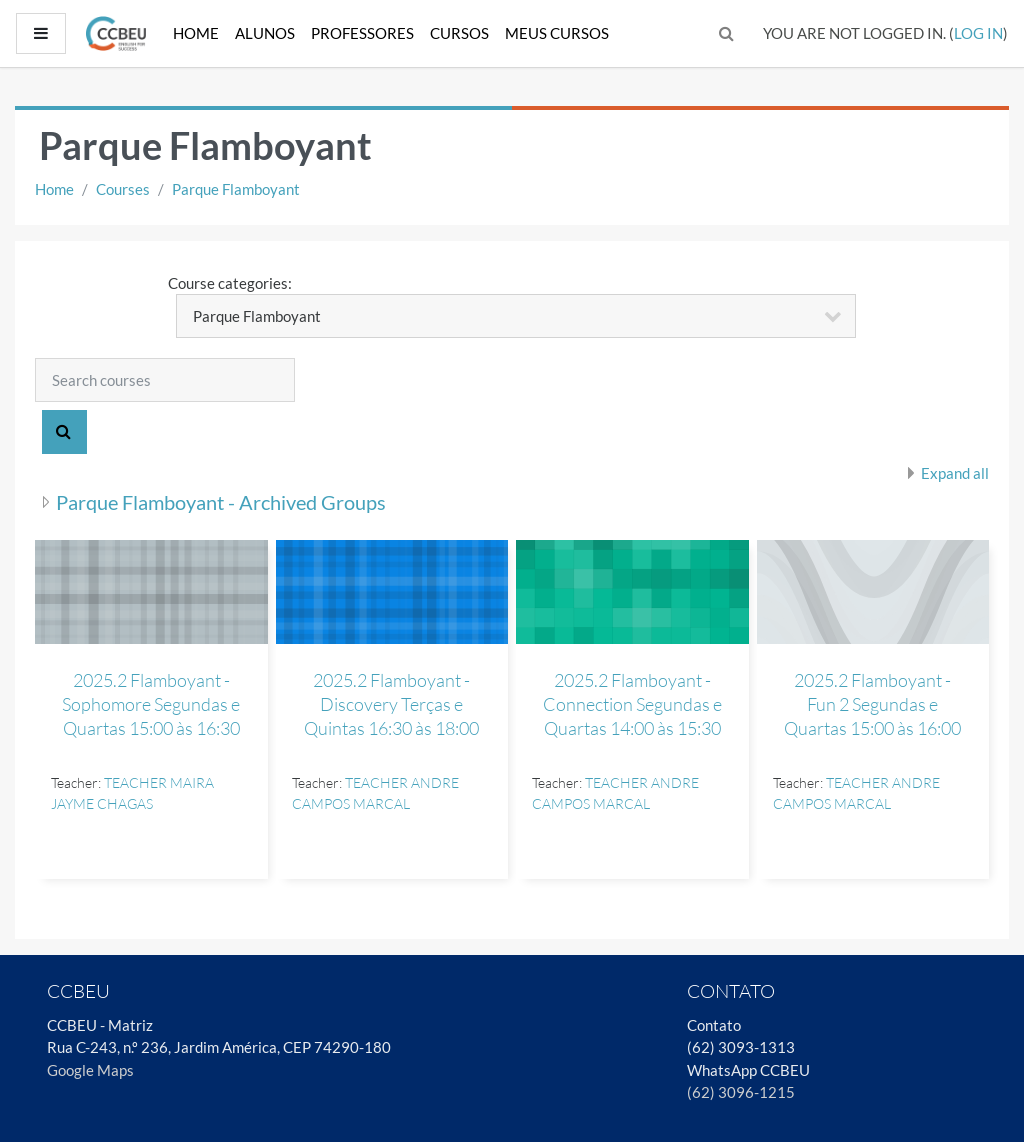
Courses (123, 189)
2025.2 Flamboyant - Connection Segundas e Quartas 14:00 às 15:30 (632, 704)
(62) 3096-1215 (741, 1092)
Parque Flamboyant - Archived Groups (221, 502)
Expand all (955, 473)
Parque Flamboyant (236, 189)
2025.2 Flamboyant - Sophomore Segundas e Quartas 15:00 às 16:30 (151, 704)
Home (196, 33)
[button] (727, 33)
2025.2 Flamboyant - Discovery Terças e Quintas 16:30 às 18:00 (391, 704)
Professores (362, 33)
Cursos (459, 33)
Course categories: (230, 283)
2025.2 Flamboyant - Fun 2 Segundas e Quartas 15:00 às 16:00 (872, 704)
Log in (978, 33)
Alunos (265, 33)
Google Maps (90, 1070)
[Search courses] (165, 380)
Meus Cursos (557, 33)
